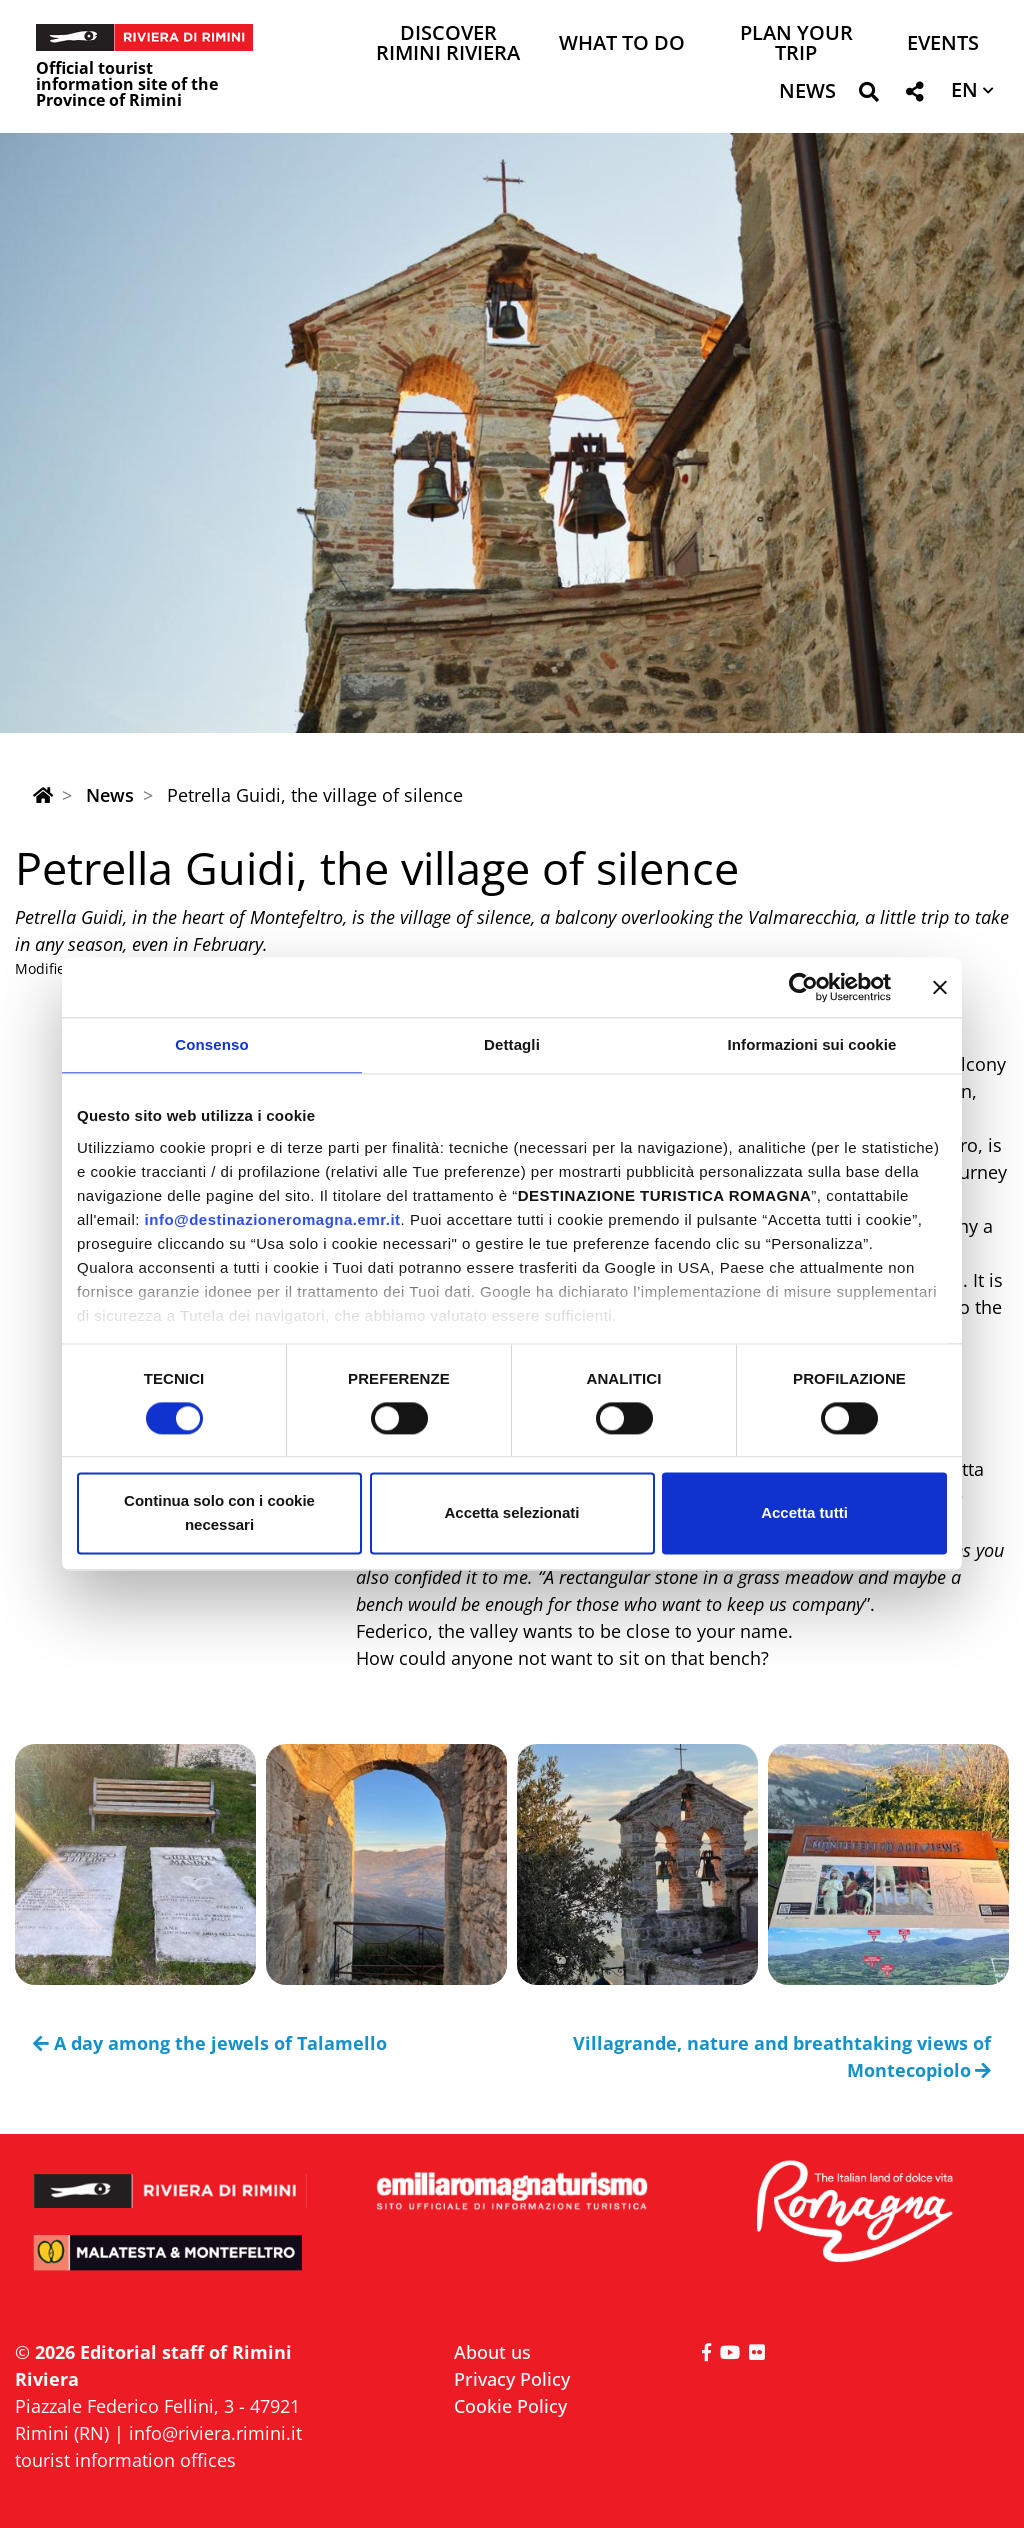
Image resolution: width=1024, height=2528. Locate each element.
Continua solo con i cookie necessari (219, 1513)
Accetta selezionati (511, 1513)
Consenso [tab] (211, 1044)
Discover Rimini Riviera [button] (448, 44)
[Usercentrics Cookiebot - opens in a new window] (803, 987)
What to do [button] (622, 44)
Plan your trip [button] (796, 44)
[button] (868, 95)
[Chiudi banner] (940, 987)
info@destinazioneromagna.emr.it (273, 1219)
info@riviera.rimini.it (215, 2433)
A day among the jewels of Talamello (210, 2043)
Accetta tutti (804, 1513)
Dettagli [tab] (512, 1044)
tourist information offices (125, 2460)
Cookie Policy (510, 2406)
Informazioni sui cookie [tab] (812, 1044)
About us (492, 2352)
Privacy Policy (512, 2379)
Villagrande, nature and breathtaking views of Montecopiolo (782, 2056)
